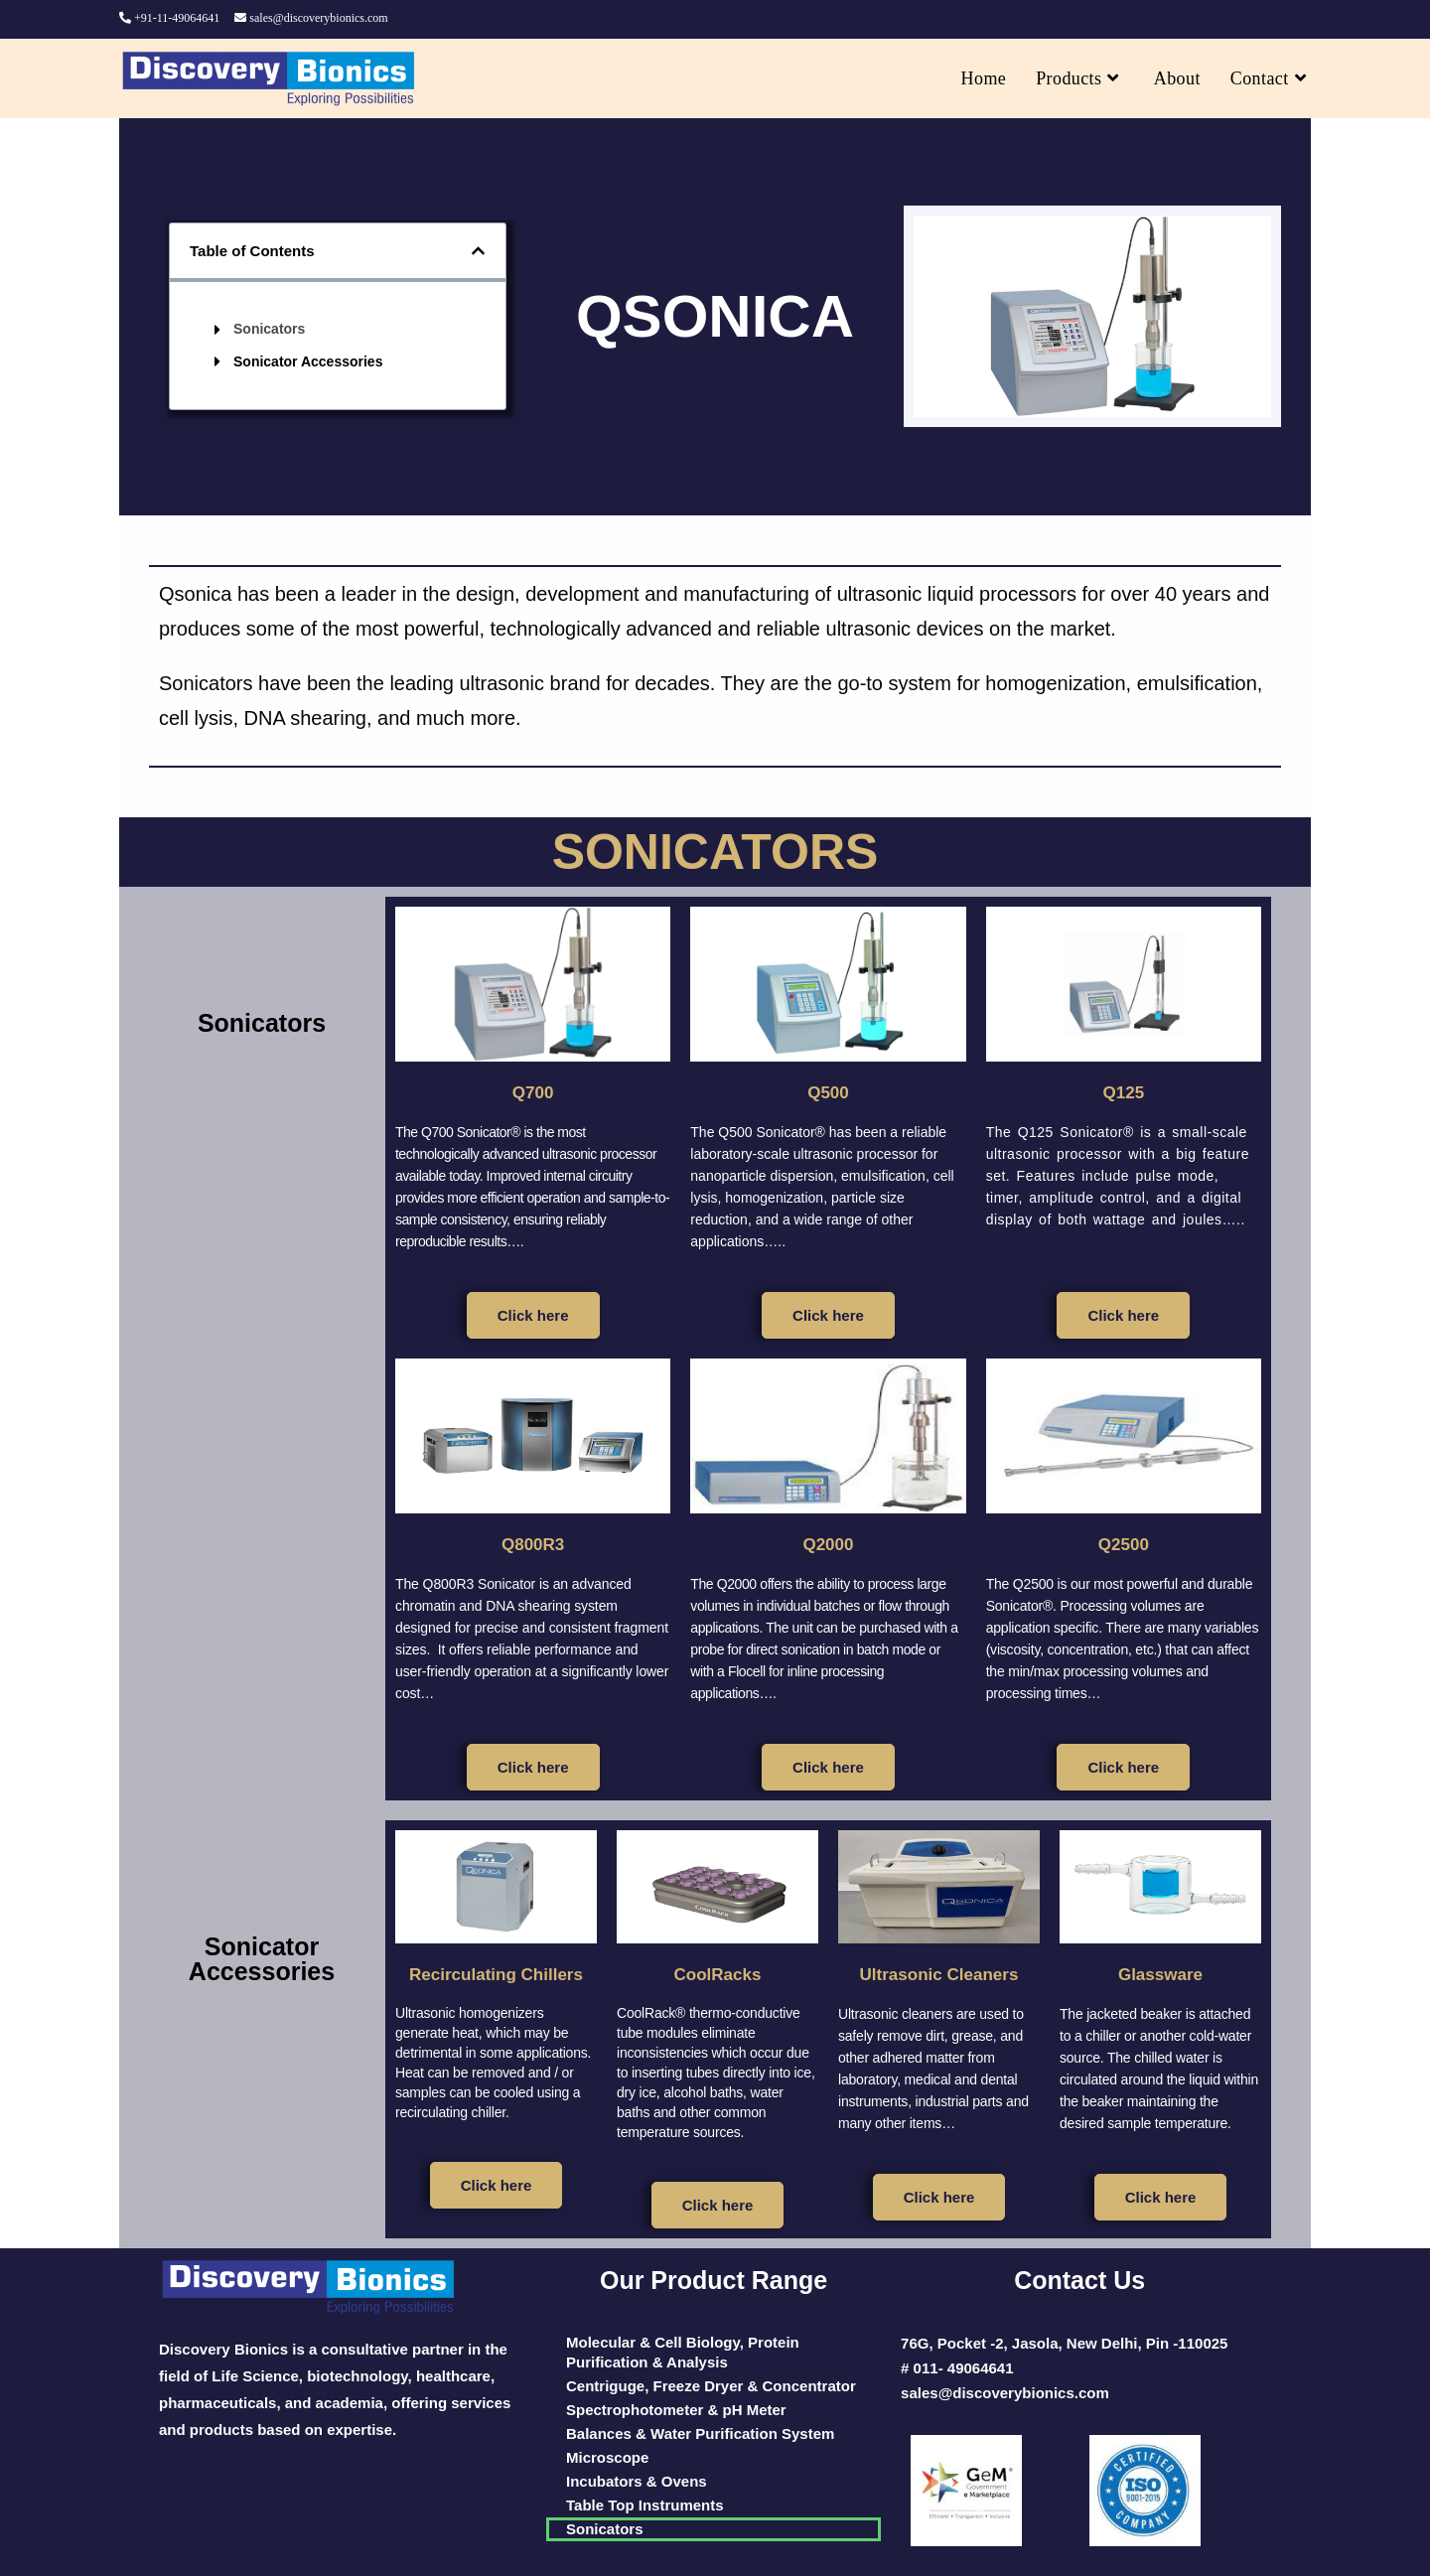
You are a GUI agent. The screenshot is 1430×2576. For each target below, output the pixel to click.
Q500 (828, 1091)
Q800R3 (533, 1543)
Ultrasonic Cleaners (939, 1973)
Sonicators (269, 329)
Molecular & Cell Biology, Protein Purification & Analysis (682, 2352)
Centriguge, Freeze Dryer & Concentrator (711, 2385)
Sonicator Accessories (307, 361)
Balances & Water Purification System (700, 2433)
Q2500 (1123, 1543)
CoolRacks (717, 1973)
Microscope (607, 2457)
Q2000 (828, 1543)
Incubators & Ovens (636, 2481)
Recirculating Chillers (496, 1983)
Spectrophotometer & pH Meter (676, 2409)
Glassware (1160, 1973)
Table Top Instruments (645, 2505)
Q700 (532, 1091)
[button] (478, 250)
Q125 (1123, 1091)
